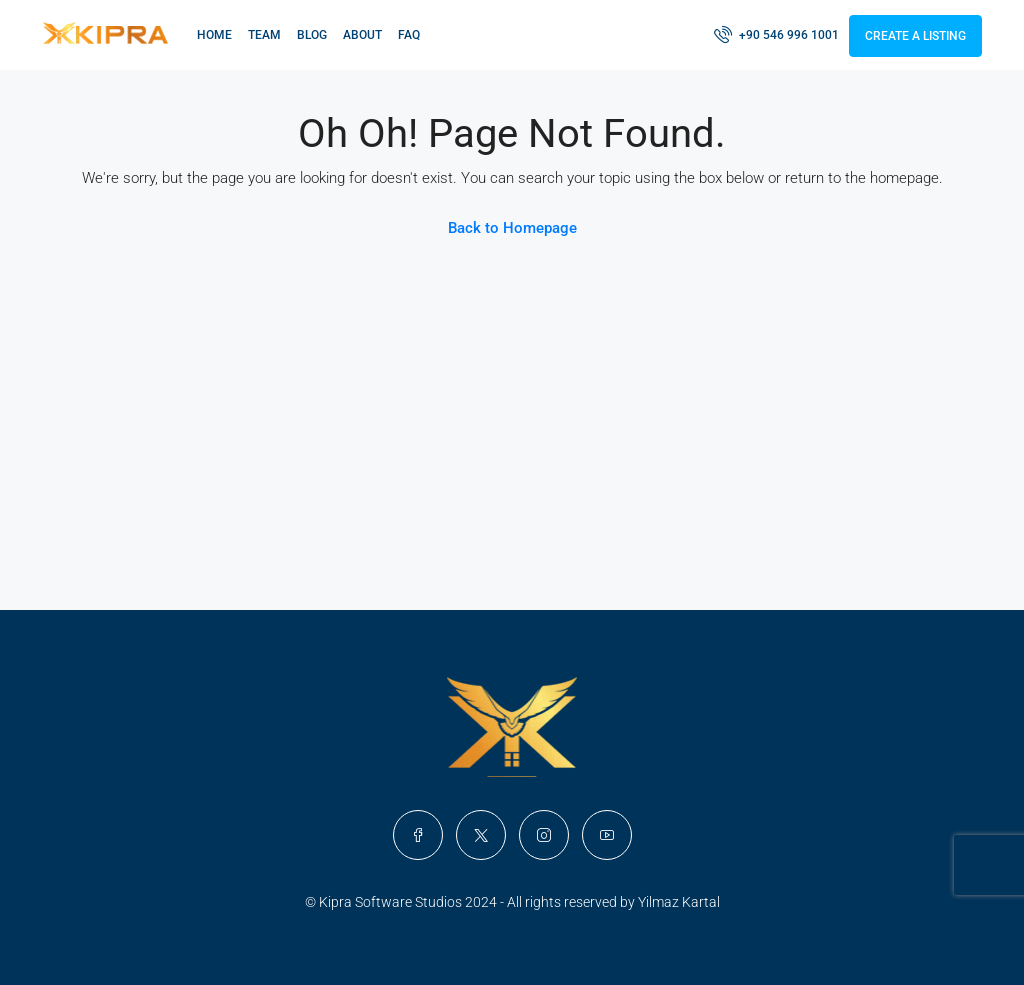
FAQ (409, 35)
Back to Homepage (512, 228)
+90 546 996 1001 (776, 34)
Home (214, 35)
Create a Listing (915, 36)
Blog (312, 35)
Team (264, 35)
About (362, 35)
